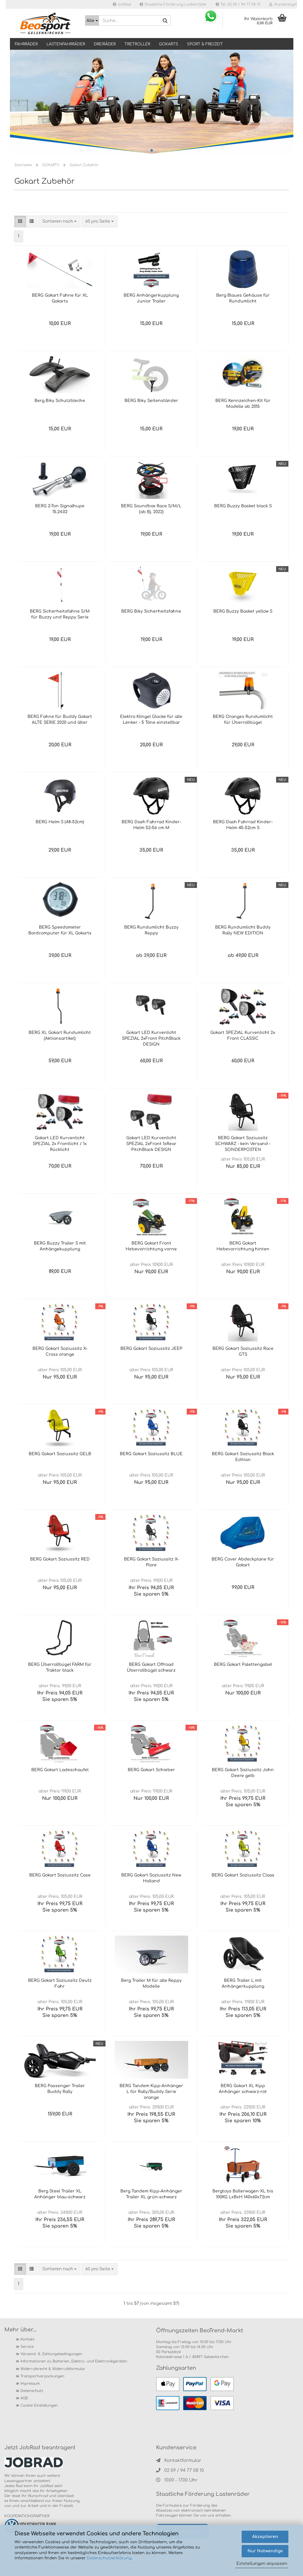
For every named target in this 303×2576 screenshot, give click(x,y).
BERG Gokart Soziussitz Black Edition (243, 1457)
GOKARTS (168, 44)
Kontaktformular (178, 2460)
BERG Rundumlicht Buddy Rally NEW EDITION (243, 930)
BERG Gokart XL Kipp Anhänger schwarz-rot (243, 2089)
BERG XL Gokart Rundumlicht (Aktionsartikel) (60, 1035)
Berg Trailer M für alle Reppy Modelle (151, 1983)
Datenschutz (31, 2391)
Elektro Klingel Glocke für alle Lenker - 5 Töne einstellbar (151, 719)
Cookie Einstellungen (39, 2405)
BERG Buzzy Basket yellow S (242, 611)
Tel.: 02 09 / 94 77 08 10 (238, 4)
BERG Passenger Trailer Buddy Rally (60, 2089)
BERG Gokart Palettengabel (243, 1664)
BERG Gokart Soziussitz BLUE (151, 1454)
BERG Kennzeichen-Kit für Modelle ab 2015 (243, 403)
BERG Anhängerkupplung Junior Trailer (151, 298)
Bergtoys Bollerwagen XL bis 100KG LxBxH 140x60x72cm (242, 2194)
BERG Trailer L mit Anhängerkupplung (243, 1983)
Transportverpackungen (42, 2376)
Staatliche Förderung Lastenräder (173, 4)
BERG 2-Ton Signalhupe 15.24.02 (59, 509)
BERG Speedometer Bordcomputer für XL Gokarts (59, 930)
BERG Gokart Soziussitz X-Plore (151, 1562)
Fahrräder (26, 44)
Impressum (30, 2383)
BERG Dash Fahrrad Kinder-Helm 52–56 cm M (151, 825)
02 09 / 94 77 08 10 (180, 2470)
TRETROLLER (137, 44)
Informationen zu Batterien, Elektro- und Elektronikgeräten (73, 2361)
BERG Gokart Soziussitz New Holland (151, 1878)
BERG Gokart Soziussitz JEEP (151, 1348)
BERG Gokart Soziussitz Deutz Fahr (60, 1983)
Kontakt (27, 2339)
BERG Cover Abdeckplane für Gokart (243, 1562)
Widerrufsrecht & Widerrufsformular (52, 2369)
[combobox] (59, 221)
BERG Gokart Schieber (151, 1770)
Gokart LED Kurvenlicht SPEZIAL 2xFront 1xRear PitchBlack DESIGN (151, 1144)
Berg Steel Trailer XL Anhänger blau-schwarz (60, 2194)
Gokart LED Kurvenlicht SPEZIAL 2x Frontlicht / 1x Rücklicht (60, 1144)
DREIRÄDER (105, 44)
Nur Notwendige (265, 2551)
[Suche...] (92, 20)
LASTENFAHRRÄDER (65, 44)
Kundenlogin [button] (283, 4)
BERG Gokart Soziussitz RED (60, 1559)
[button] (20, 221)
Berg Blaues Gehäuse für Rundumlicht (243, 298)
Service (27, 2347)
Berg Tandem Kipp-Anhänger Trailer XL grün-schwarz (151, 2194)
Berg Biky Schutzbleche (59, 400)
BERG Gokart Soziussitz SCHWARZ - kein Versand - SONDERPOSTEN (243, 1144)
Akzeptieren (265, 2536)
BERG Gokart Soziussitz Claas (243, 1875)
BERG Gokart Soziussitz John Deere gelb (243, 1773)
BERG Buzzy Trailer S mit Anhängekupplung (60, 1246)
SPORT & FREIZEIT (205, 44)
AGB (24, 2398)
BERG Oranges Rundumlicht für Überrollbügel (243, 719)
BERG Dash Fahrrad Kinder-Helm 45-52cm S (243, 825)
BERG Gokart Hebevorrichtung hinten (243, 1246)
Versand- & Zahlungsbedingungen (51, 2354)
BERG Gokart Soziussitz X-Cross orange (59, 1351)
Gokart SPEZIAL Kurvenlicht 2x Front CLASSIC (242, 1035)
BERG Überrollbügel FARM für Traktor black (59, 1667)
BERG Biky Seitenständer (151, 400)
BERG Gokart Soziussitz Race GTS (242, 1351)
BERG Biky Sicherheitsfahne (151, 611)
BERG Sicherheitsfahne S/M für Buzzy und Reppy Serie (60, 614)
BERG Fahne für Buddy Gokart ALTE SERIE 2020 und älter (59, 719)
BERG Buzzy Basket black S (243, 506)
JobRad (122, 4)
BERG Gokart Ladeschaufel (60, 1770)
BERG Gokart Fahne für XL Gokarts (60, 298)
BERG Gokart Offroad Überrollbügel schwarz (151, 1667)
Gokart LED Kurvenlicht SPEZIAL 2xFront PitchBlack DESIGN (151, 1038)
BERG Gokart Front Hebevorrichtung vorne (151, 1246)
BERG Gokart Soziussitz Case (60, 1875)
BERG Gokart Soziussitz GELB (60, 1454)
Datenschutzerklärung (109, 2558)
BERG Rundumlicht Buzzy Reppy (151, 930)
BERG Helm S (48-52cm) (60, 822)
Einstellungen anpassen (261, 2563)
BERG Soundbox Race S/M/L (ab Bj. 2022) (151, 509)
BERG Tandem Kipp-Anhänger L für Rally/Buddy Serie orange (151, 2092)
